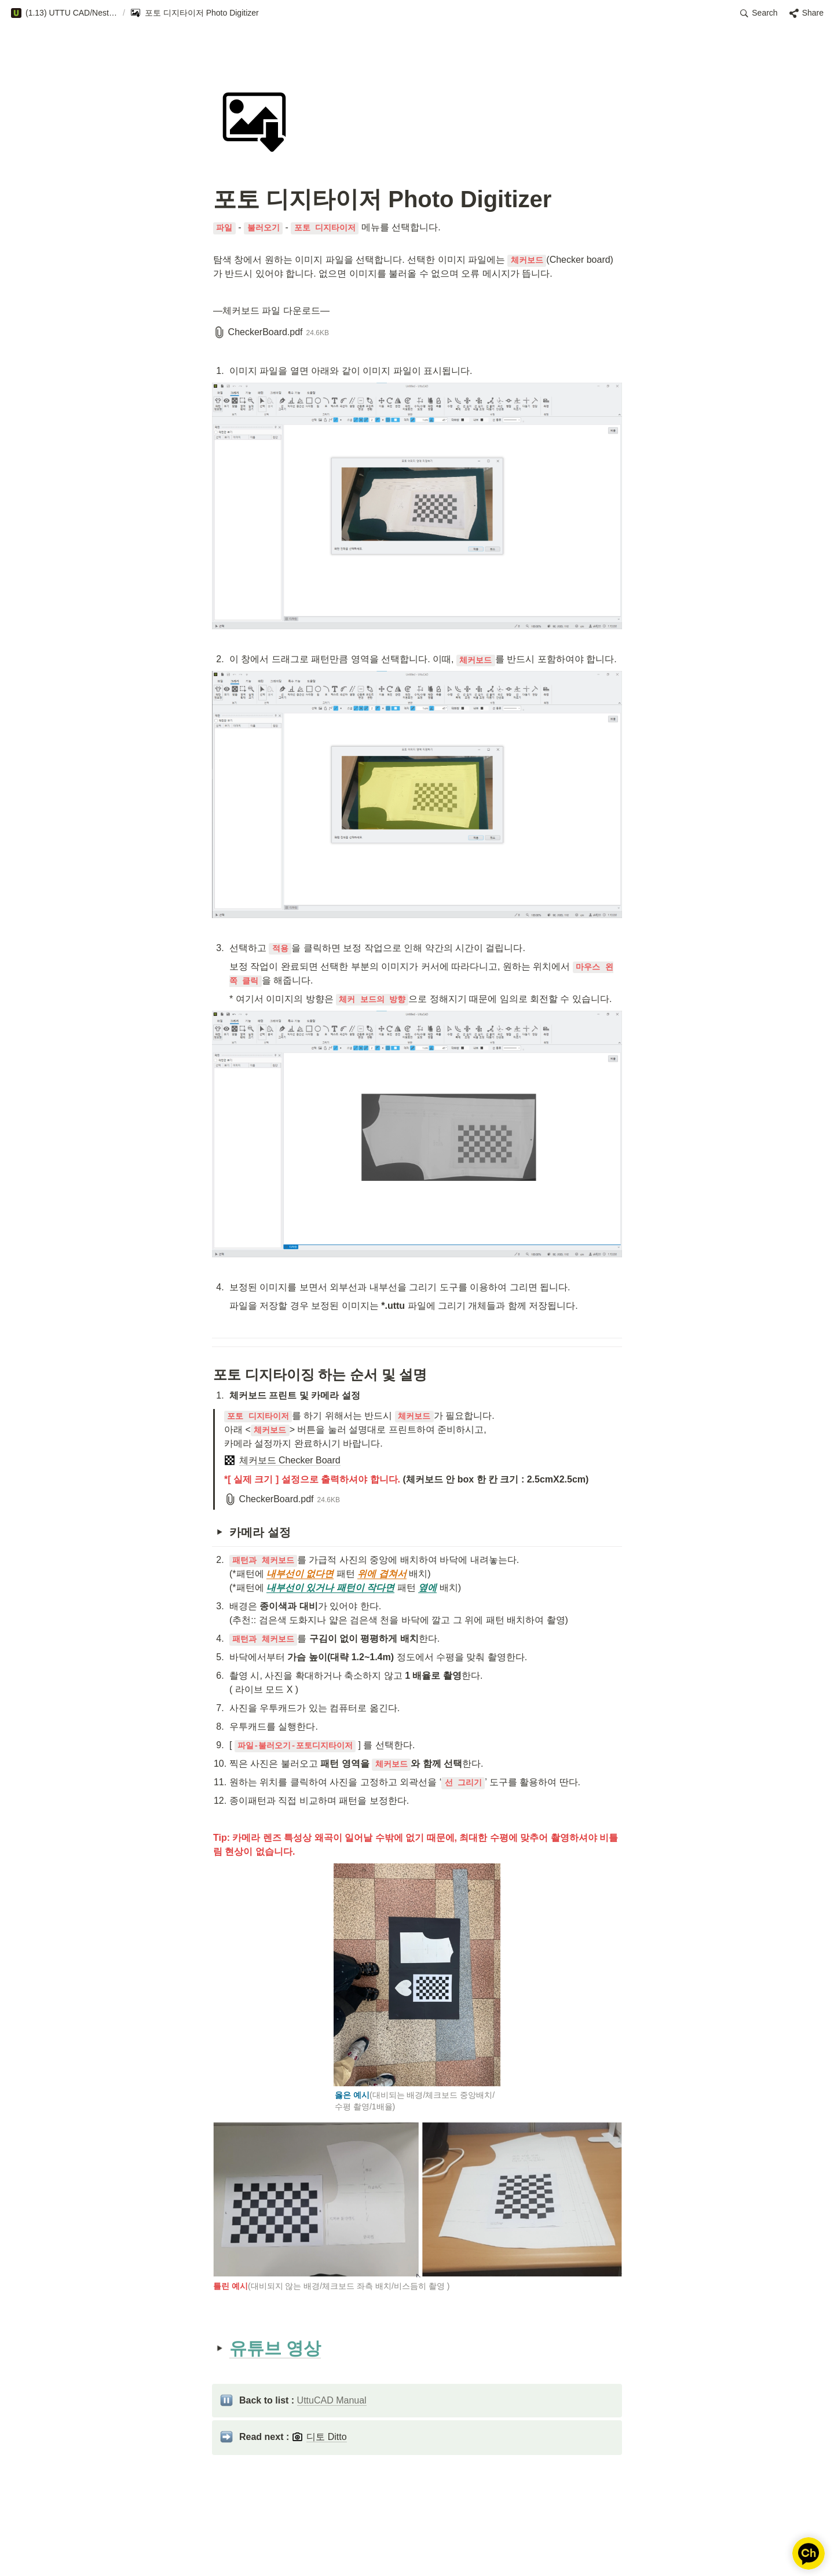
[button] (64, 13)
